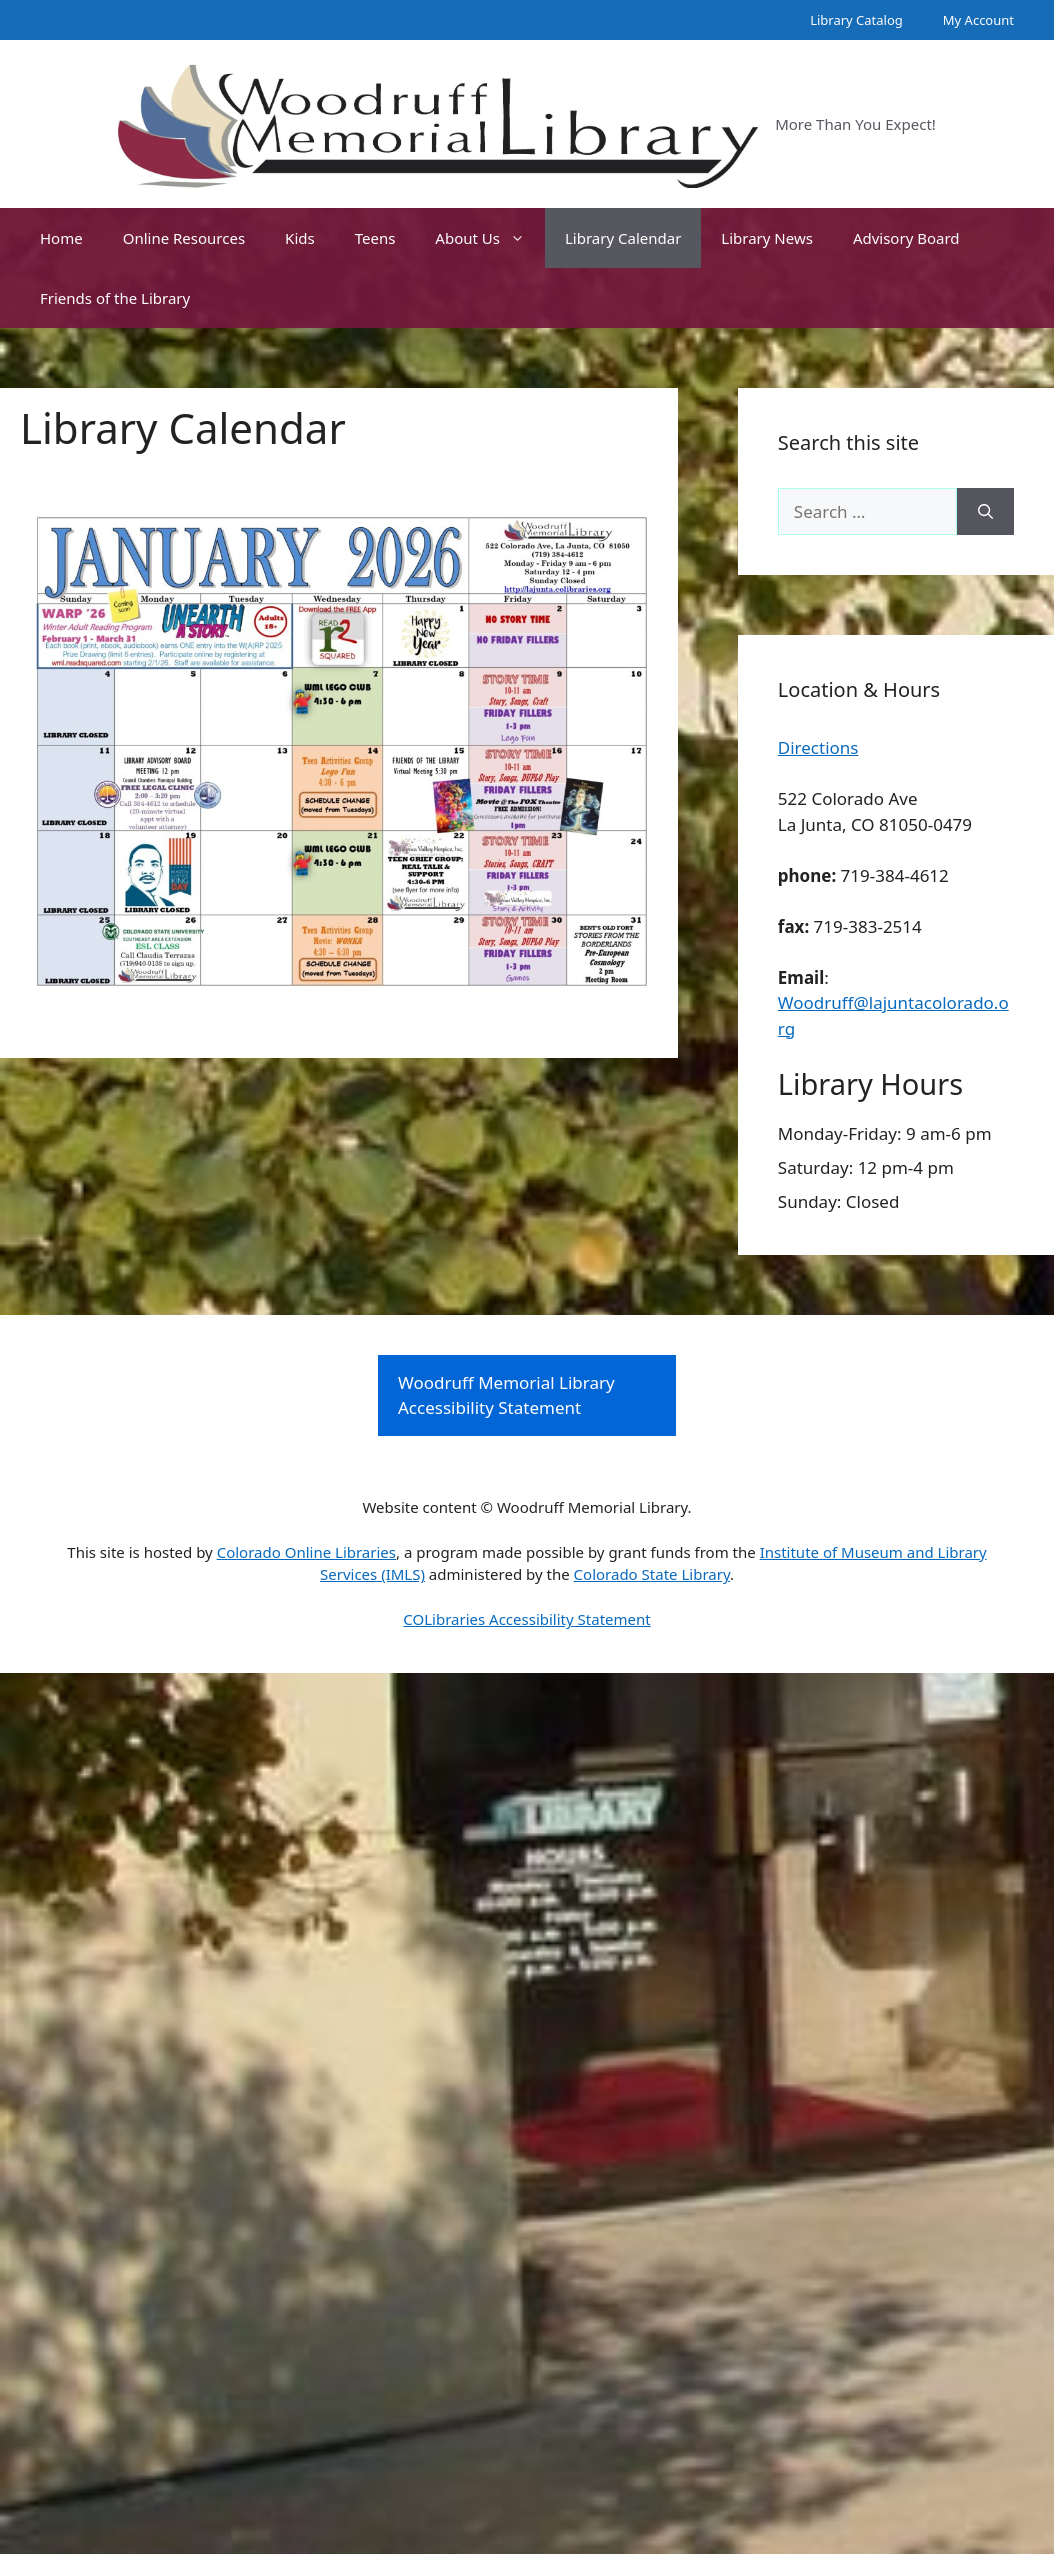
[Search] (985, 512)
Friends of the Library (115, 298)
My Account (978, 20)
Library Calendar (623, 238)
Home (61, 238)
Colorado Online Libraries (306, 1552)
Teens (375, 238)
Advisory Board (906, 238)
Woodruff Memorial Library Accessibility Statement (506, 1395)
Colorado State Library (652, 1574)
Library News (767, 238)
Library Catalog (856, 20)
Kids (300, 238)
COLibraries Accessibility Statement (526, 1619)
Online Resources (184, 238)
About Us (490, 238)
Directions (818, 747)
